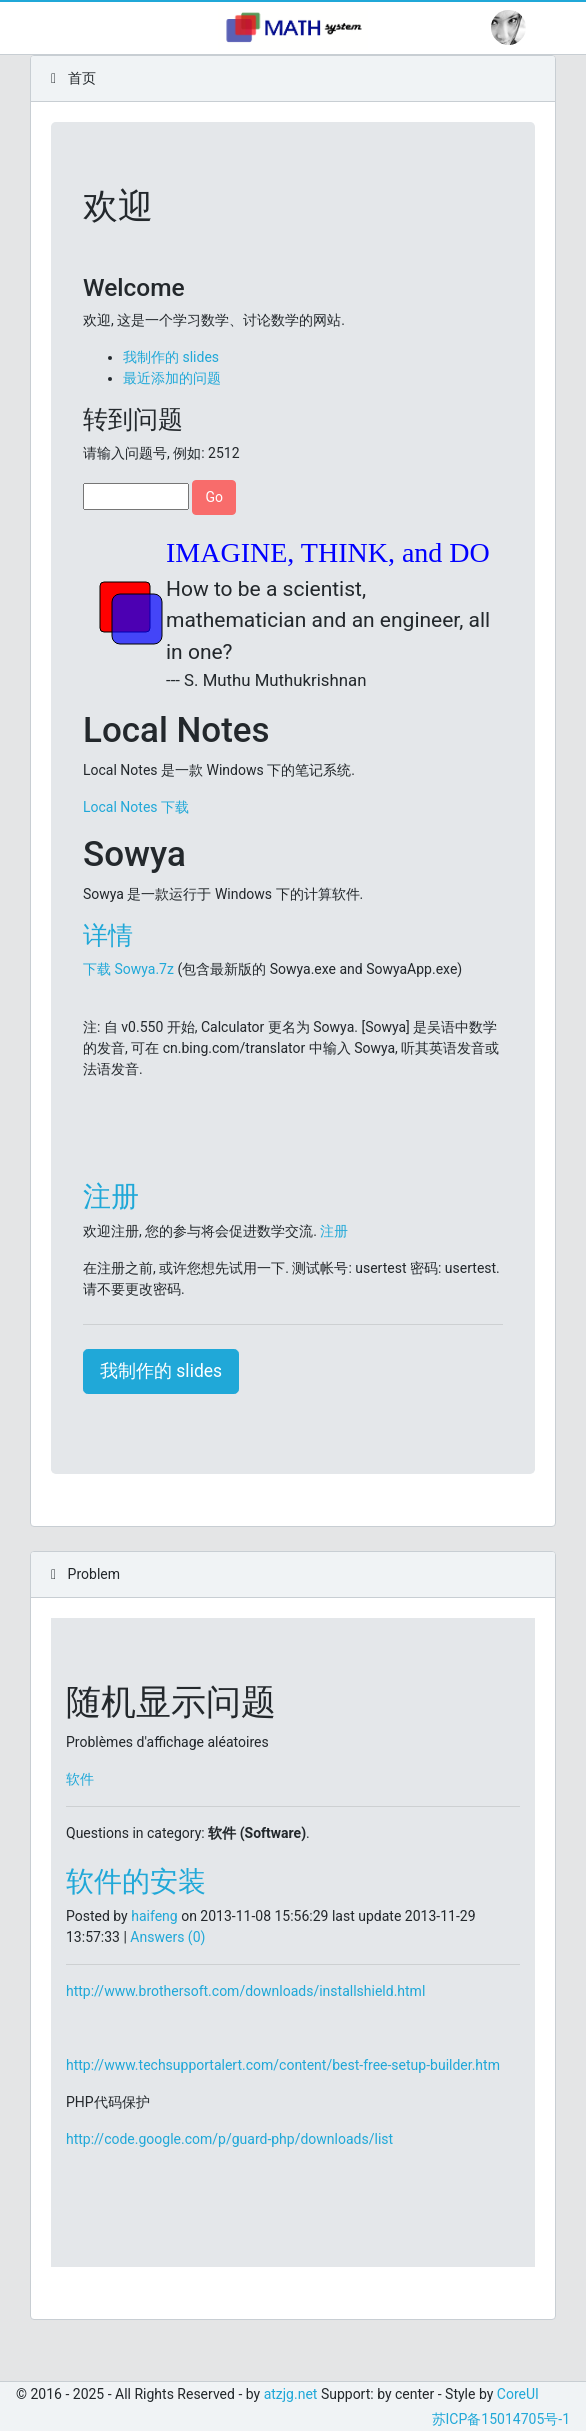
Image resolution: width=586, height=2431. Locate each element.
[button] (508, 27)
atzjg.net (291, 2394)
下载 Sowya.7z (128, 969)
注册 (111, 1196)
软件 (80, 1779)
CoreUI (518, 2394)
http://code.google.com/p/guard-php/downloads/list (229, 2139)
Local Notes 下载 (136, 807)
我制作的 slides (171, 357)
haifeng (154, 1916)
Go (214, 497)
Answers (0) (167, 1937)
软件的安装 (136, 1881)
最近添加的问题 (172, 378)
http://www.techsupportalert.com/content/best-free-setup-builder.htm (283, 2065)
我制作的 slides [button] (161, 1371)
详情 (108, 935)
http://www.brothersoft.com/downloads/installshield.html (245, 1991)
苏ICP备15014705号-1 (501, 2419)
